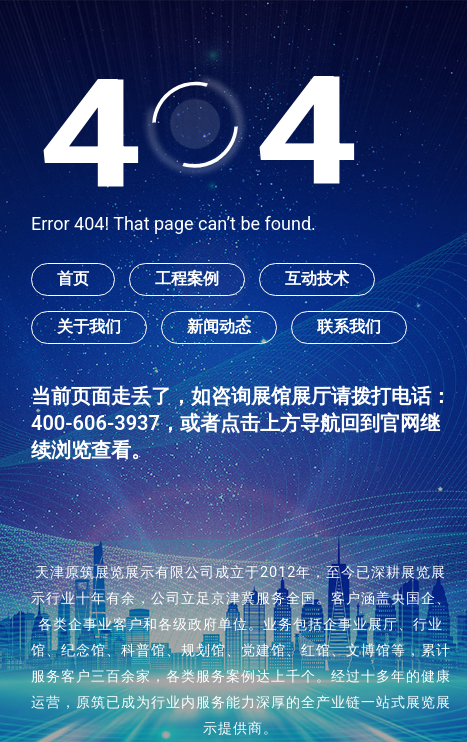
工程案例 (187, 278)
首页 (73, 278)
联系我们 (349, 326)
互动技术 (317, 278)
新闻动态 (219, 326)
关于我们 (89, 326)
